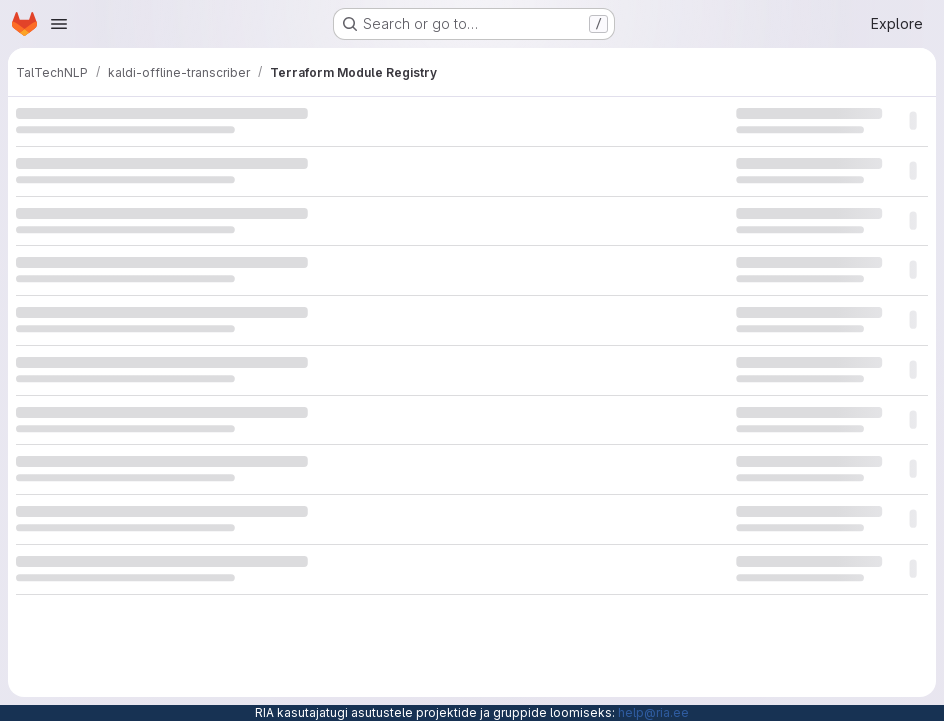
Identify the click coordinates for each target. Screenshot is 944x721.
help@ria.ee (653, 712)
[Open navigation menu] (59, 24)
